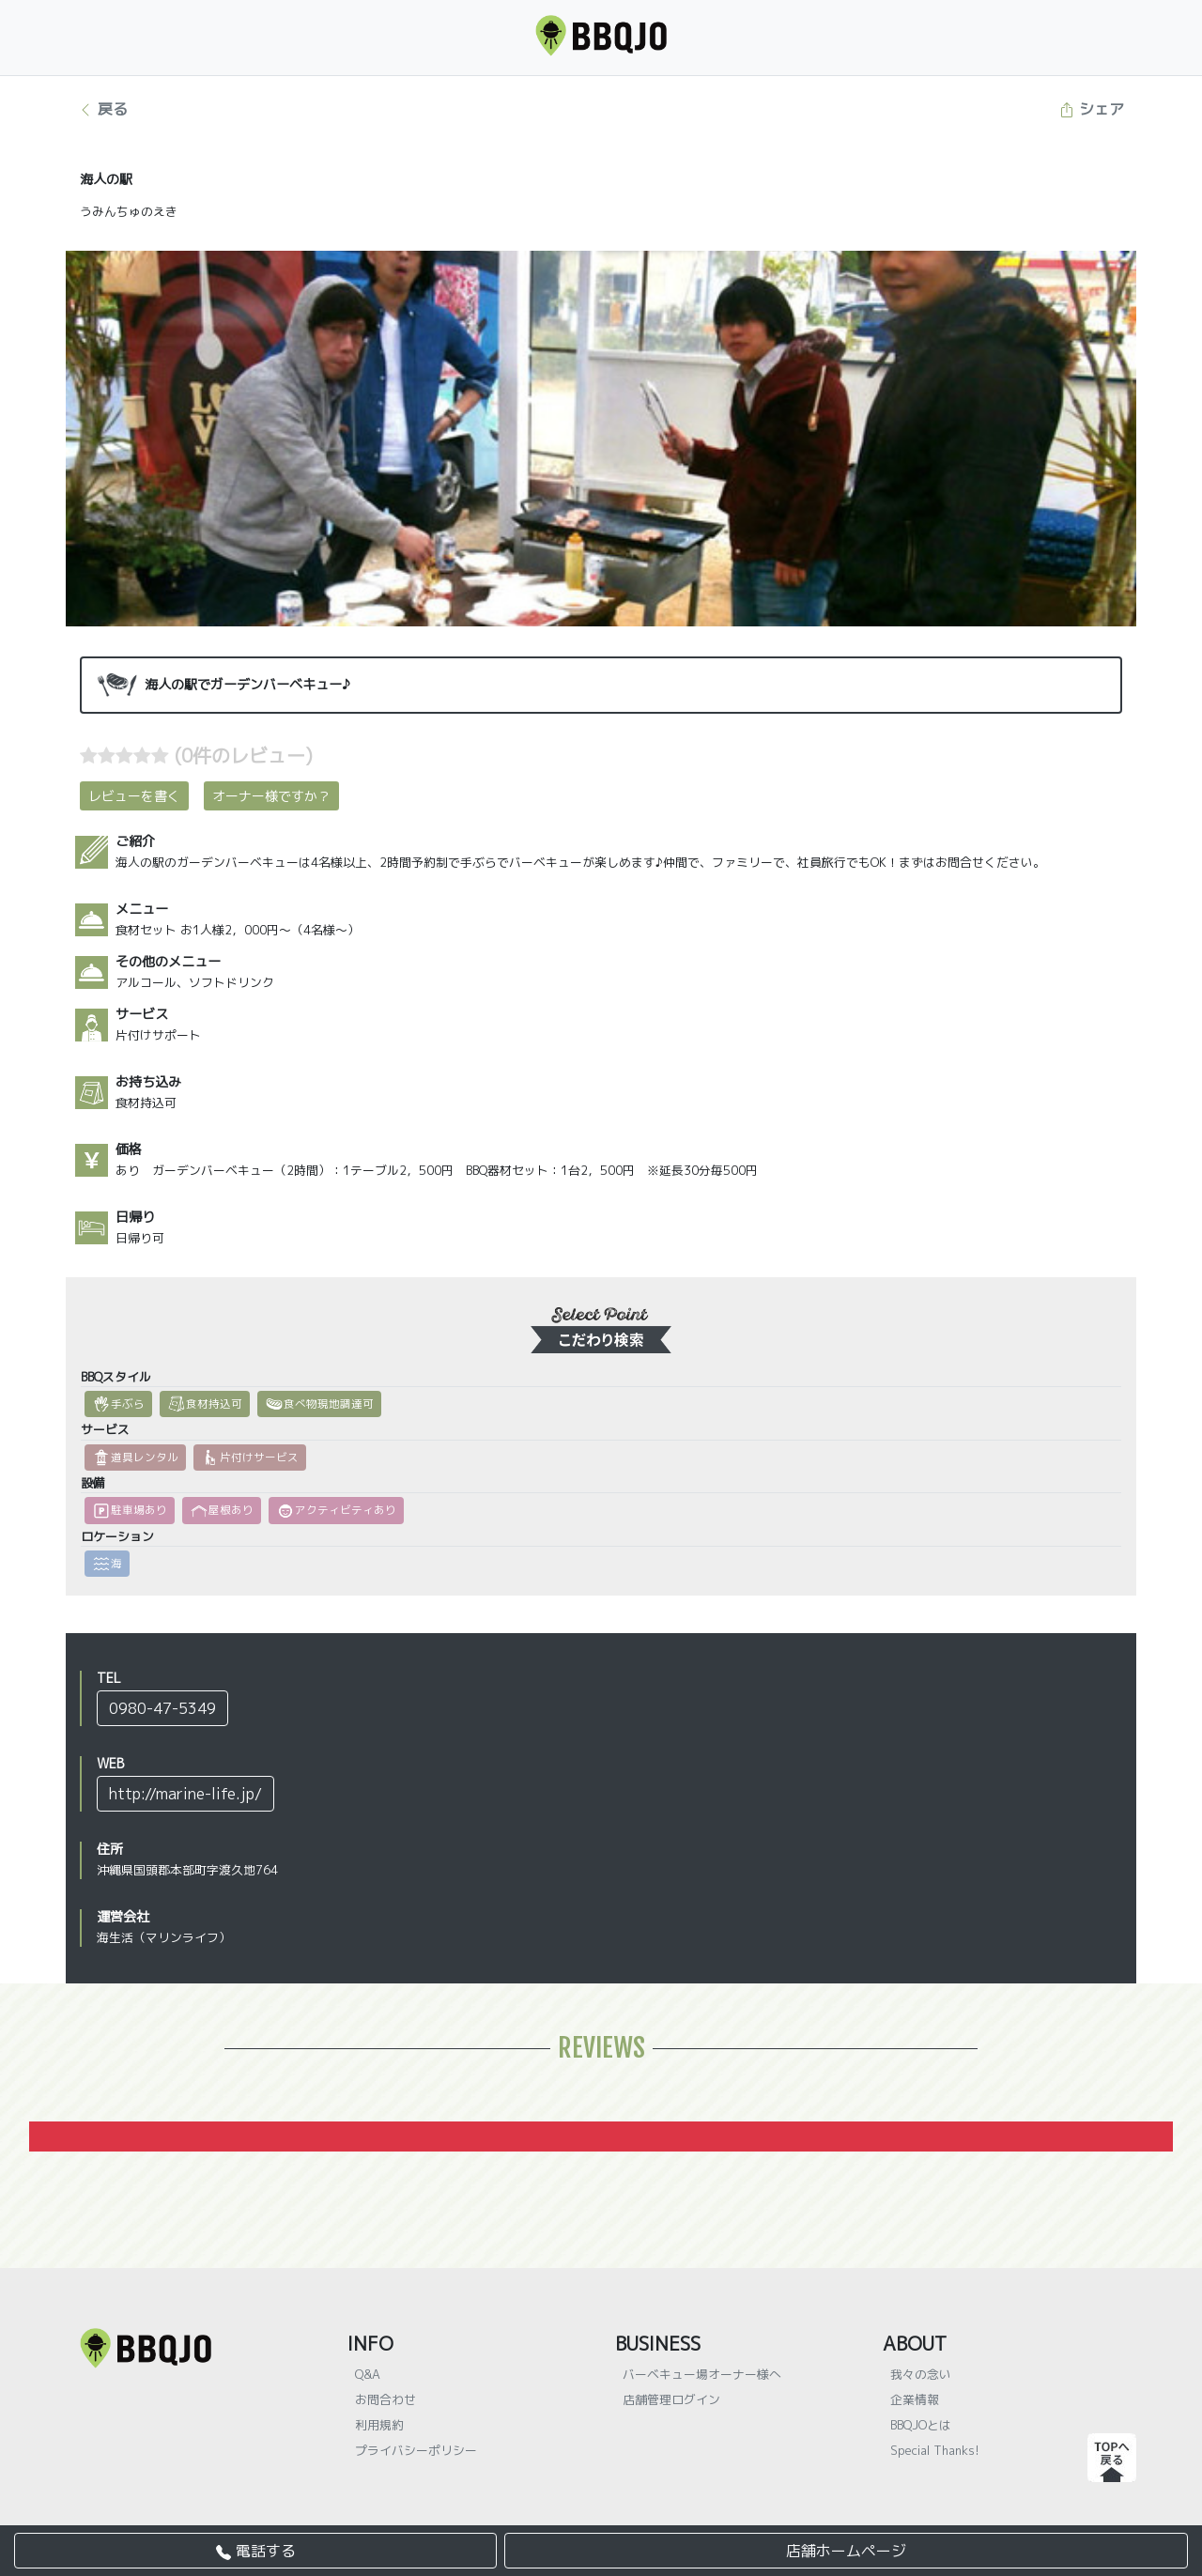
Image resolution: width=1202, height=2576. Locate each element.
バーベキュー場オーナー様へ (702, 2374)
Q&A (367, 2374)
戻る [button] (103, 109)
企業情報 (914, 2399)
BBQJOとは (920, 2424)
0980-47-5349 (162, 1708)
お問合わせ (385, 2399)
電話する (256, 2550)
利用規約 (379, 2424)
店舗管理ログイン (671, 2399)
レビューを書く (134, 796)
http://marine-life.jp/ (185, 1793)
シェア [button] (1091, 109)
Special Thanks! (934, 2450)
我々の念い (920, 2374)
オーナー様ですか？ (271, 796)
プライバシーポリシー (416, 2450)
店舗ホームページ (846, 2550)
